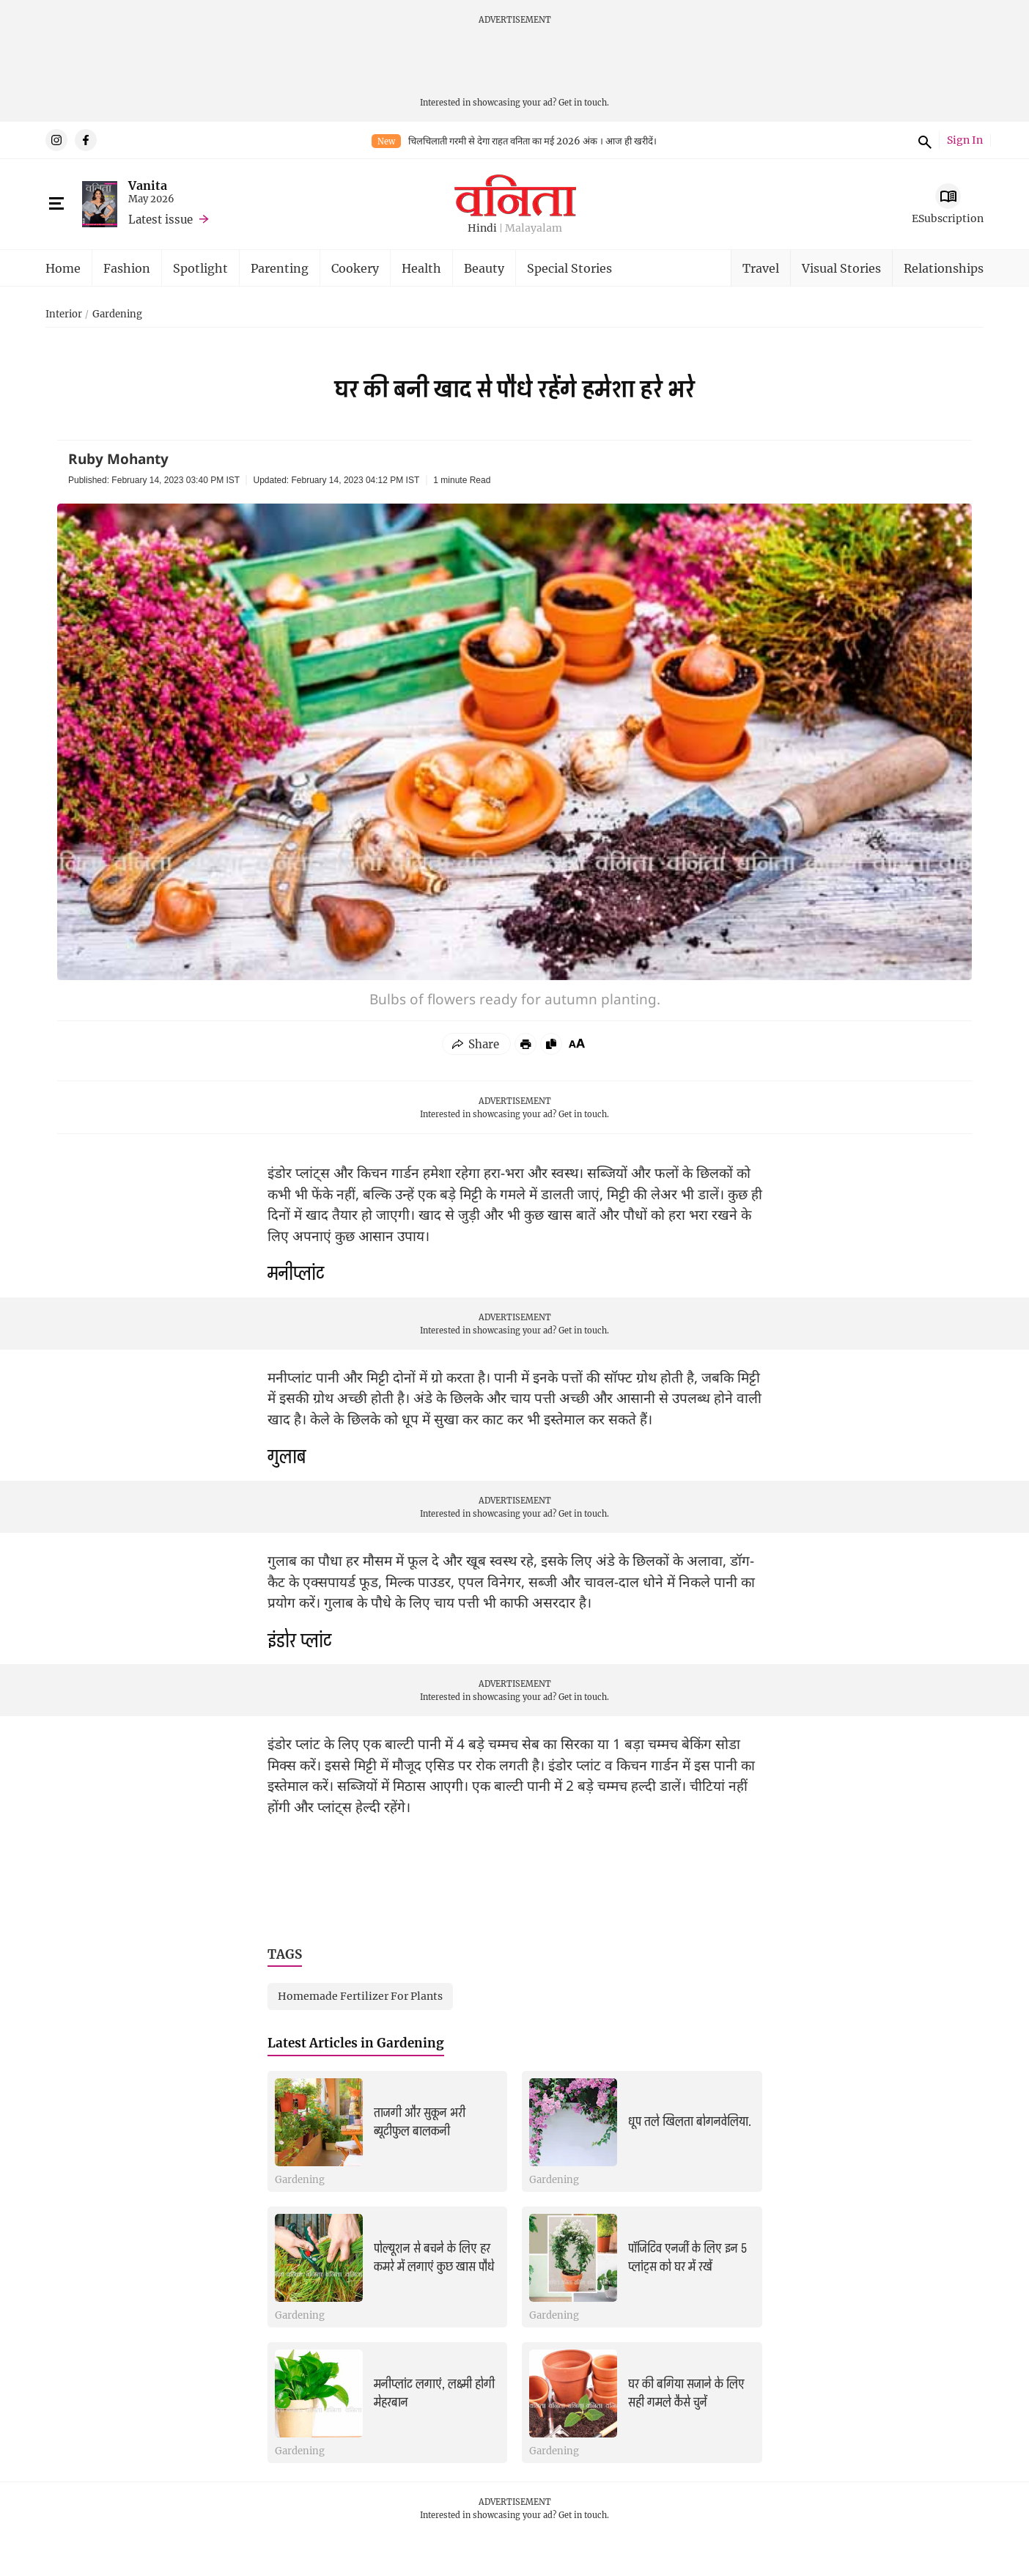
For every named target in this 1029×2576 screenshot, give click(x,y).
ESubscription (948, 218)
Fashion (126, 268)
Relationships (944, 268)
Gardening (117, 314)
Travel (760, 268)
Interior (63, 314)
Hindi (482, 228)
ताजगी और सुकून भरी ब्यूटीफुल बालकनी (419, 2122)
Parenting (280, 268)
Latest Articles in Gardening (356, 2042)
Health (421, 268)
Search (923, 140)
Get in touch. (583, 102)
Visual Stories (841, 268)
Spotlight (200, 268)
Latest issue (160, 219)
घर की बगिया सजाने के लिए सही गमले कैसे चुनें (686, 2393)
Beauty (484, 268)
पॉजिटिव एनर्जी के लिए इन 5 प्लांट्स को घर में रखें (687, 2257)
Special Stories (569, 268)
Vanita (147, 185)
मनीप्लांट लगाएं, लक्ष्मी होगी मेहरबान (434, 2393)
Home (63, 268)
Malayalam (533, 228)
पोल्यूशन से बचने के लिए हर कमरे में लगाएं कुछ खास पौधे (434, 2257)
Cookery (355, 268)
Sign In (965, 140)
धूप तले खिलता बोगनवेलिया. (689, 2121)
